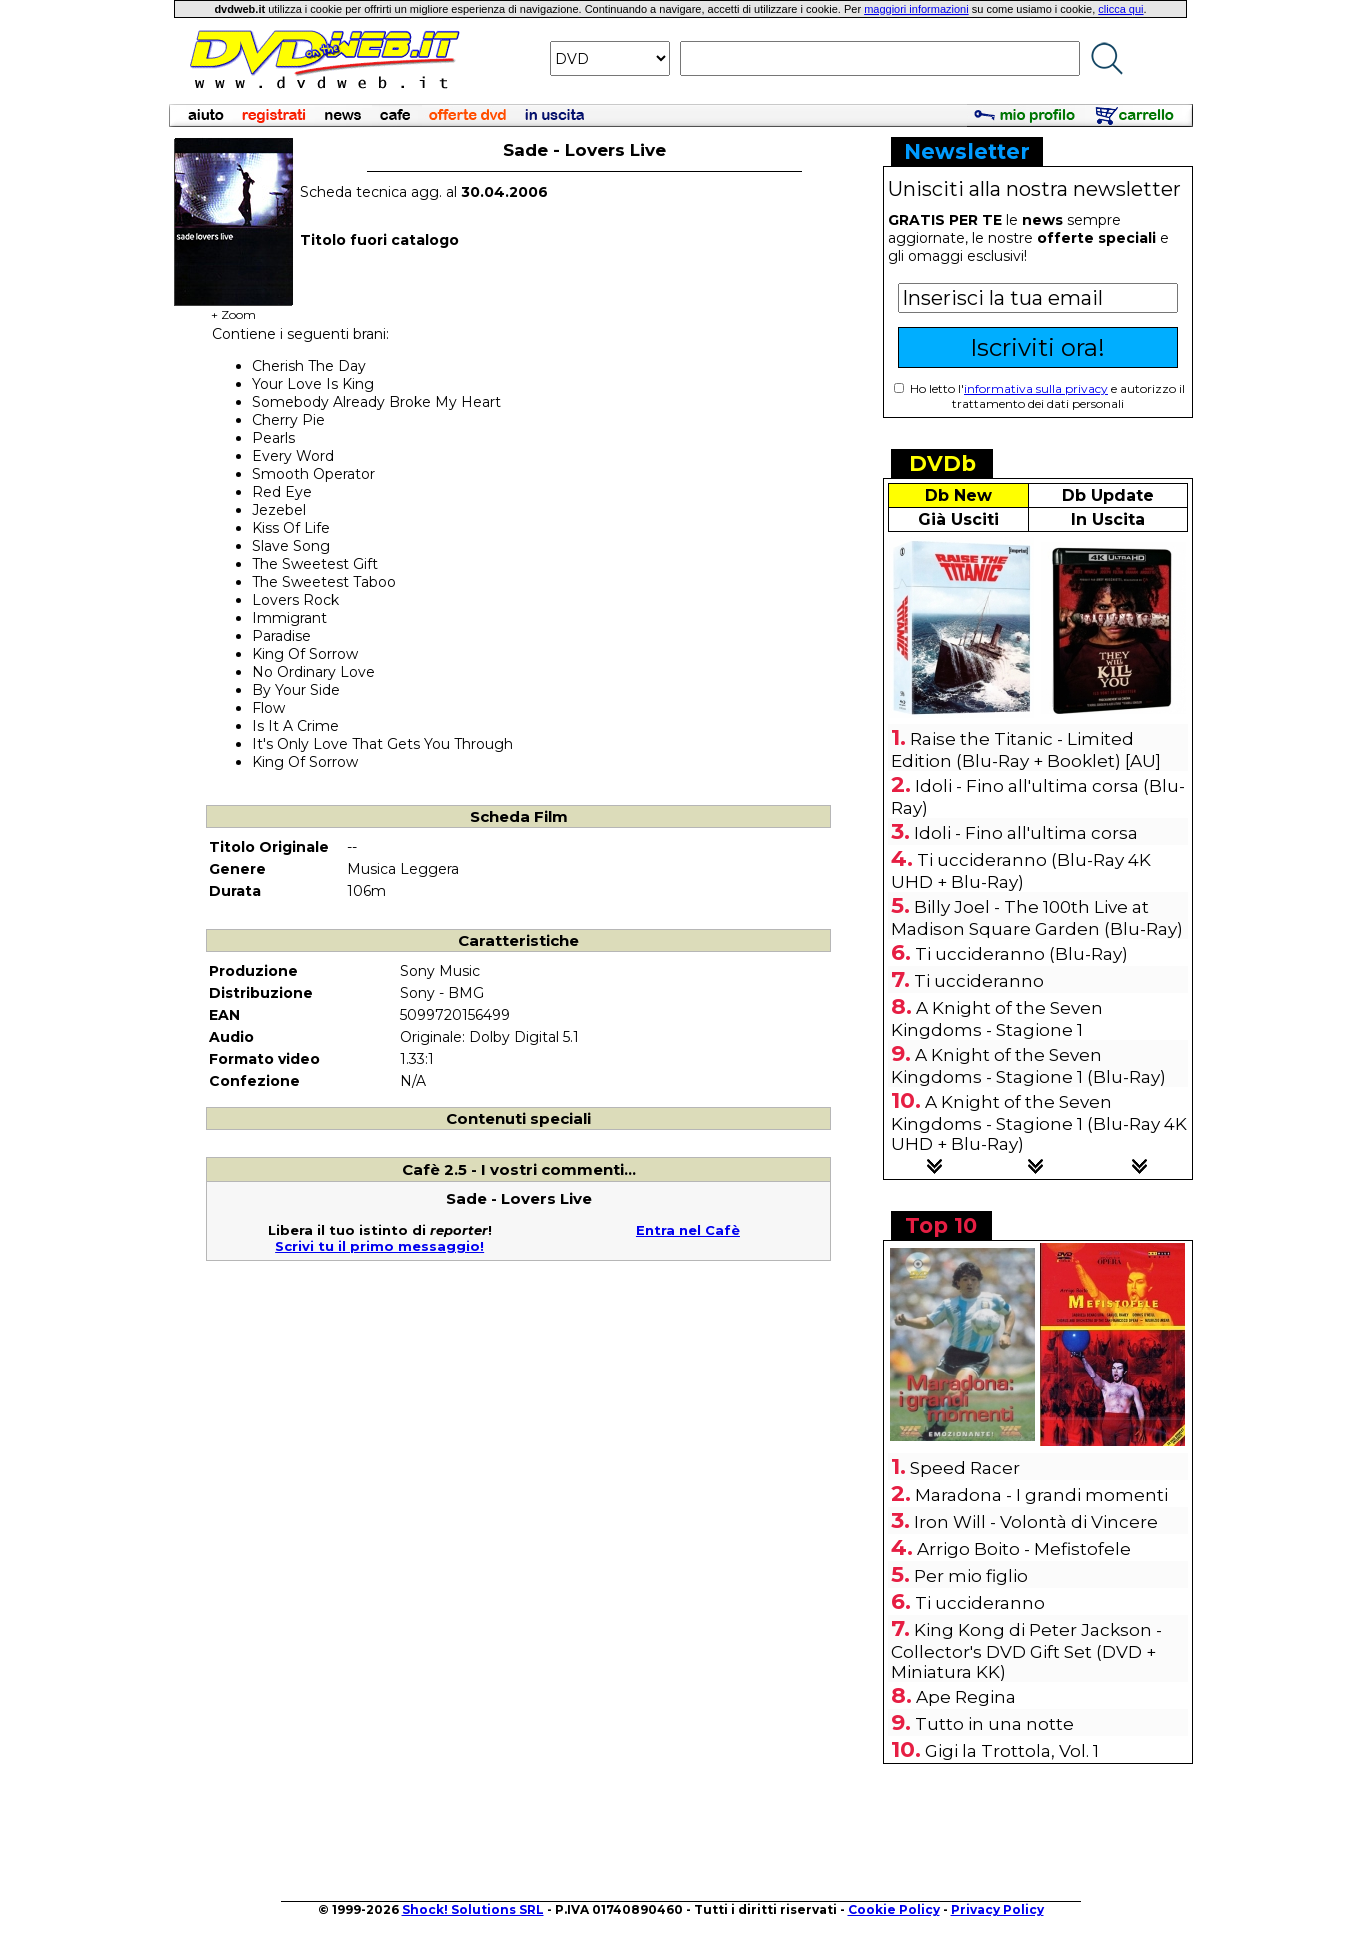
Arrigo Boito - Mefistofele (1024, 1549)
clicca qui (1120, 9)
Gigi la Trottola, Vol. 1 (1012, 1751)
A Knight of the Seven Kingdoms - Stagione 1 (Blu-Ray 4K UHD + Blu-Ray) (1039, 1123)
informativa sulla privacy (1036, 388)
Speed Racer (965, 1468)
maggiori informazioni (916, 9)
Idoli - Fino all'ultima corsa (1026, 833)
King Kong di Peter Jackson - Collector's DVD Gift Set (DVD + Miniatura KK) (1026, 1651)
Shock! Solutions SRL (473, 1909)
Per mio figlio (971, 1576)
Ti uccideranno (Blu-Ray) (1021, 954)
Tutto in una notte (994, 1724)
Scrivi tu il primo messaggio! (379, 1246)
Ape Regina (966, 1697)
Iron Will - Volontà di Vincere (1036, 1522)
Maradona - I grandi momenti (1041, 1495)
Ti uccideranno (979, 981)
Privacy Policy (997, 1909)
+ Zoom (234, 308)
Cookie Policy (894, 1909)
